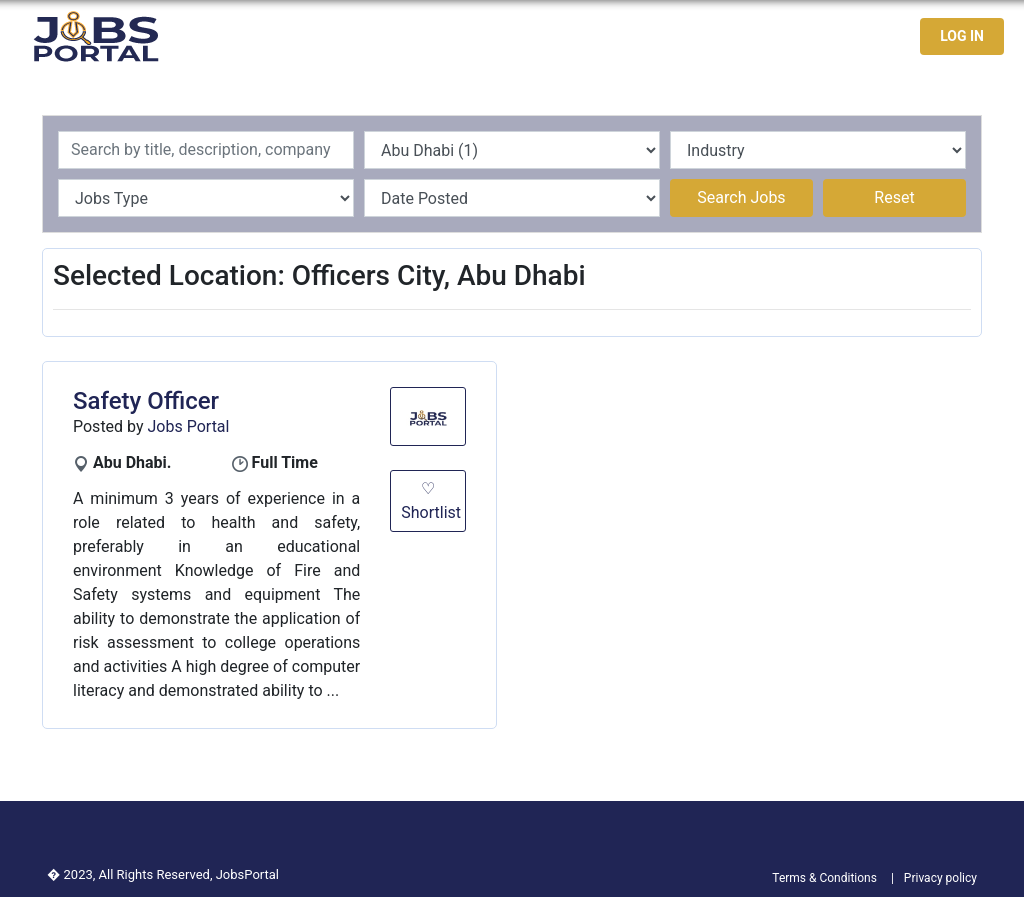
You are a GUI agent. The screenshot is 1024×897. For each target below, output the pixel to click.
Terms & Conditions (824, 878)
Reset (894, 197)
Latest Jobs (627, 36)
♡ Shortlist (431, 500)
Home (540, 36)
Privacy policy (940, 878)
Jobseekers (738, 36)
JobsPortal (247, 874)
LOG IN (962, 36)
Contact (832, 36)
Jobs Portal (189, 426)
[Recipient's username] (206, 150)
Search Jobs (741, 197)
